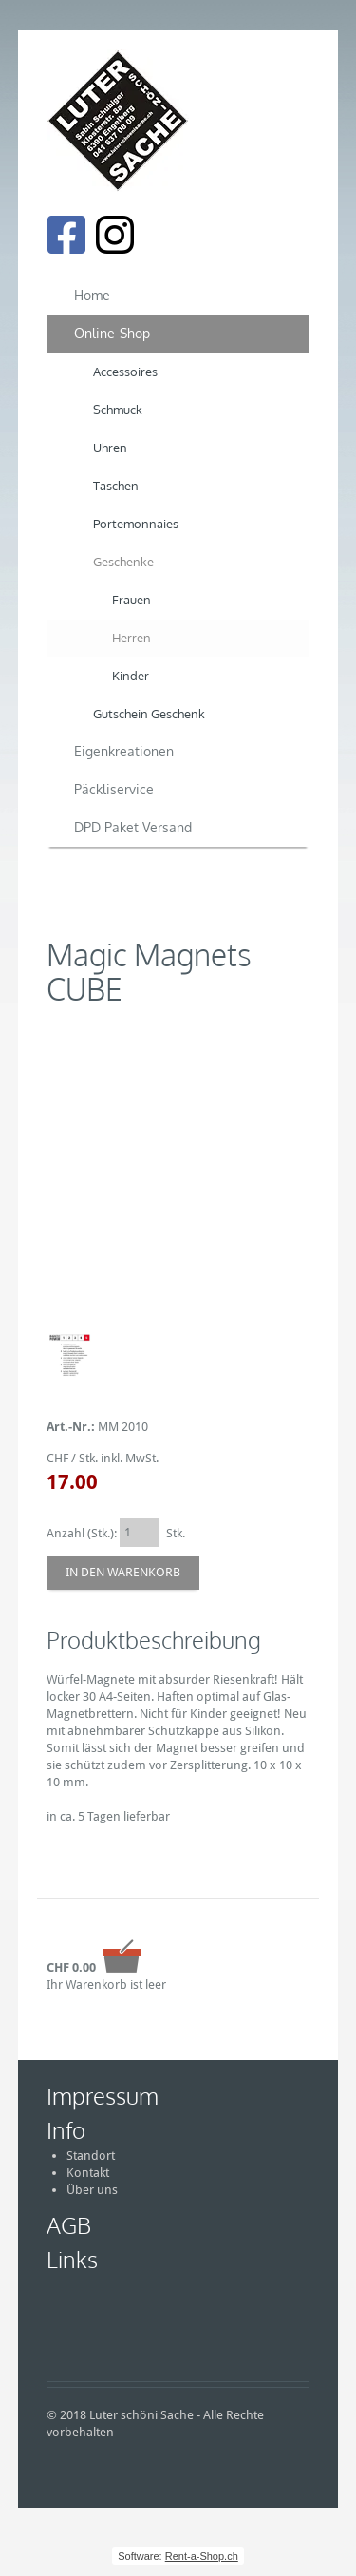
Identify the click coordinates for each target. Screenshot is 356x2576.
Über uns (92, 2190)
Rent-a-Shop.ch (201, 2556)
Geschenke (123, 561)
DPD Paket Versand (133, 827)
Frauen (131, 599)
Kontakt (87, 2173)
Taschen (116, 485)
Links (72, 2259)
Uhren (110, 447)
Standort (90, 2155)
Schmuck (117, 409)
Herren (131, 637)
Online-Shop (112, 333)
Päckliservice (114, 789)
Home (92, 295)
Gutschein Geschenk (149, 713)
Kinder (130, 675)
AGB (69, 2225)
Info (66, 2130)
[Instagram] (115, 235)
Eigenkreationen (124, 751)
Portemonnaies (135, 523)
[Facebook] (66, 235)
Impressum (103, 2095)
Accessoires (125, 371)
